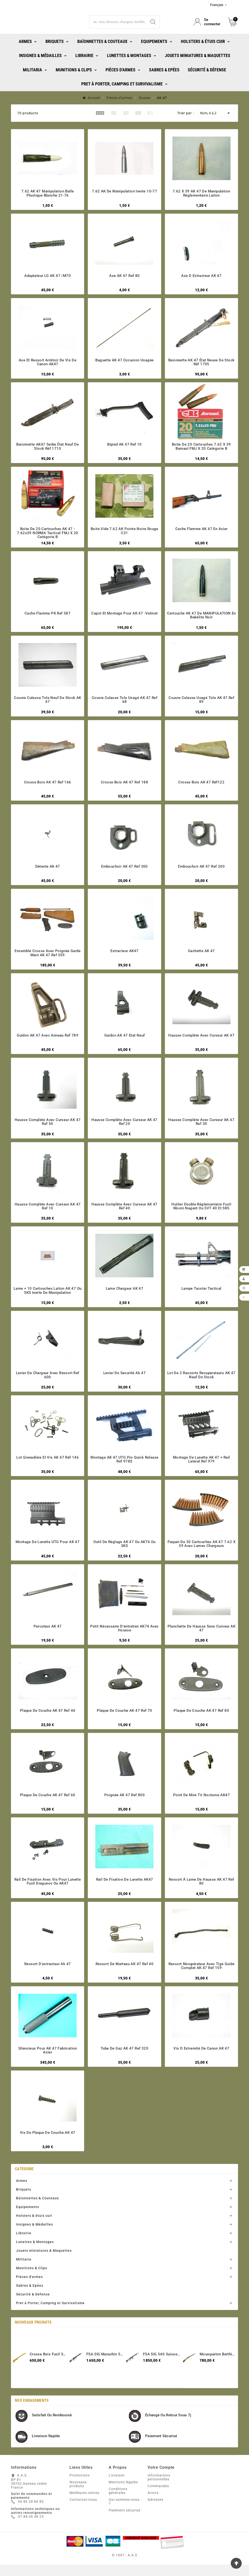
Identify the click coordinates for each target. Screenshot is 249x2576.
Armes (21, 2202)
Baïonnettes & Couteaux (37, 2220)
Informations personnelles (159, 2499)
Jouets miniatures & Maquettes (44, 2272)
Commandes (158, 2508)
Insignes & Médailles (34, 2246)
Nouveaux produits (78, 2506)
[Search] (153, 32)
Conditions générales (118, 2512)
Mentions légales (123, 2504)
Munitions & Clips (31, 2290)
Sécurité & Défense (33, 2316)
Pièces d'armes (29, 2298)
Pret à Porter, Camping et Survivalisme (50, 2325)
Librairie (23, 2255)
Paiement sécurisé (124, 2532)
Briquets (23, 2211)
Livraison (117, 2497)
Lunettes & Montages (35, 2263)
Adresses (155, 2521)
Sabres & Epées (29, 2307)
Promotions (80, 2497)
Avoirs (153, 2514)
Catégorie (24, 2190)
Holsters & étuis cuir (34, 2237)
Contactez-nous (83, 2521)
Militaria (23, 2281)
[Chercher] (117, 32)
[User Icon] (208, 32)
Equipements (27, 2228)
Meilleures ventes (84, 2514)
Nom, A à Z (215, 135)
